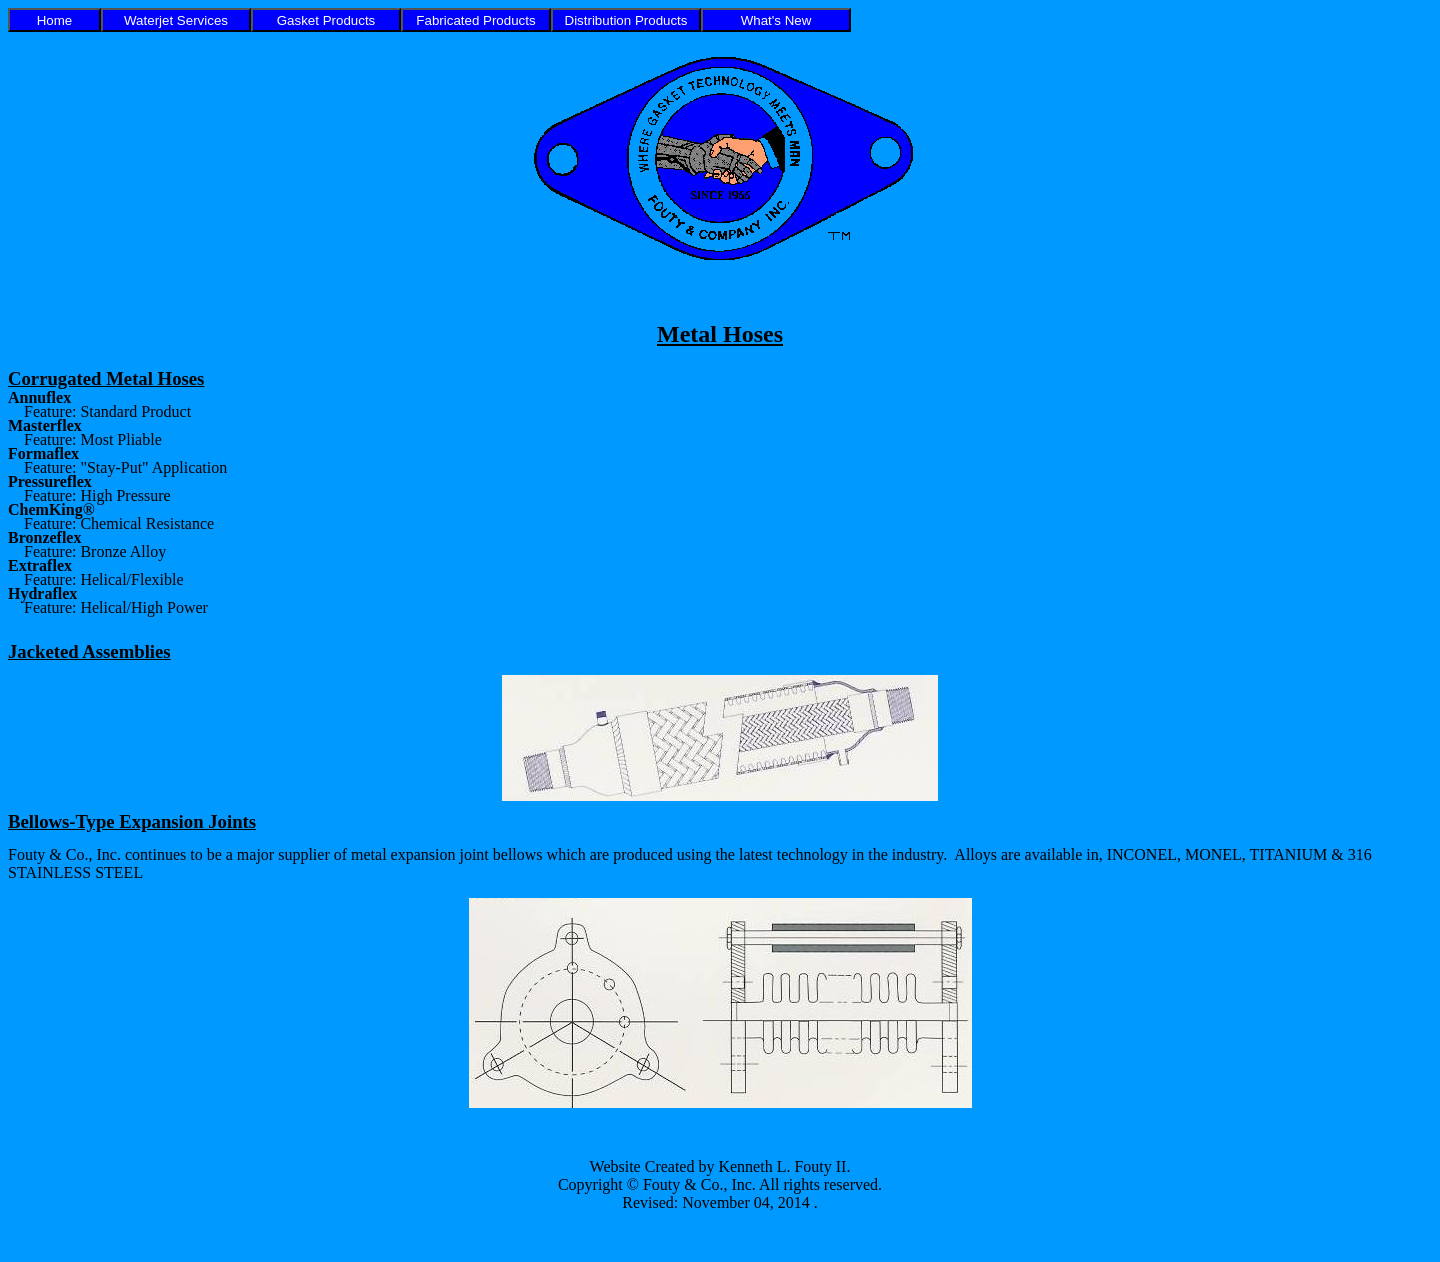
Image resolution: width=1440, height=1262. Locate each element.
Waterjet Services (176, 20)
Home (55, 20)
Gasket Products (326, 20)
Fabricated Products (475, 20)
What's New (776, 20)
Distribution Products (626, 20)
